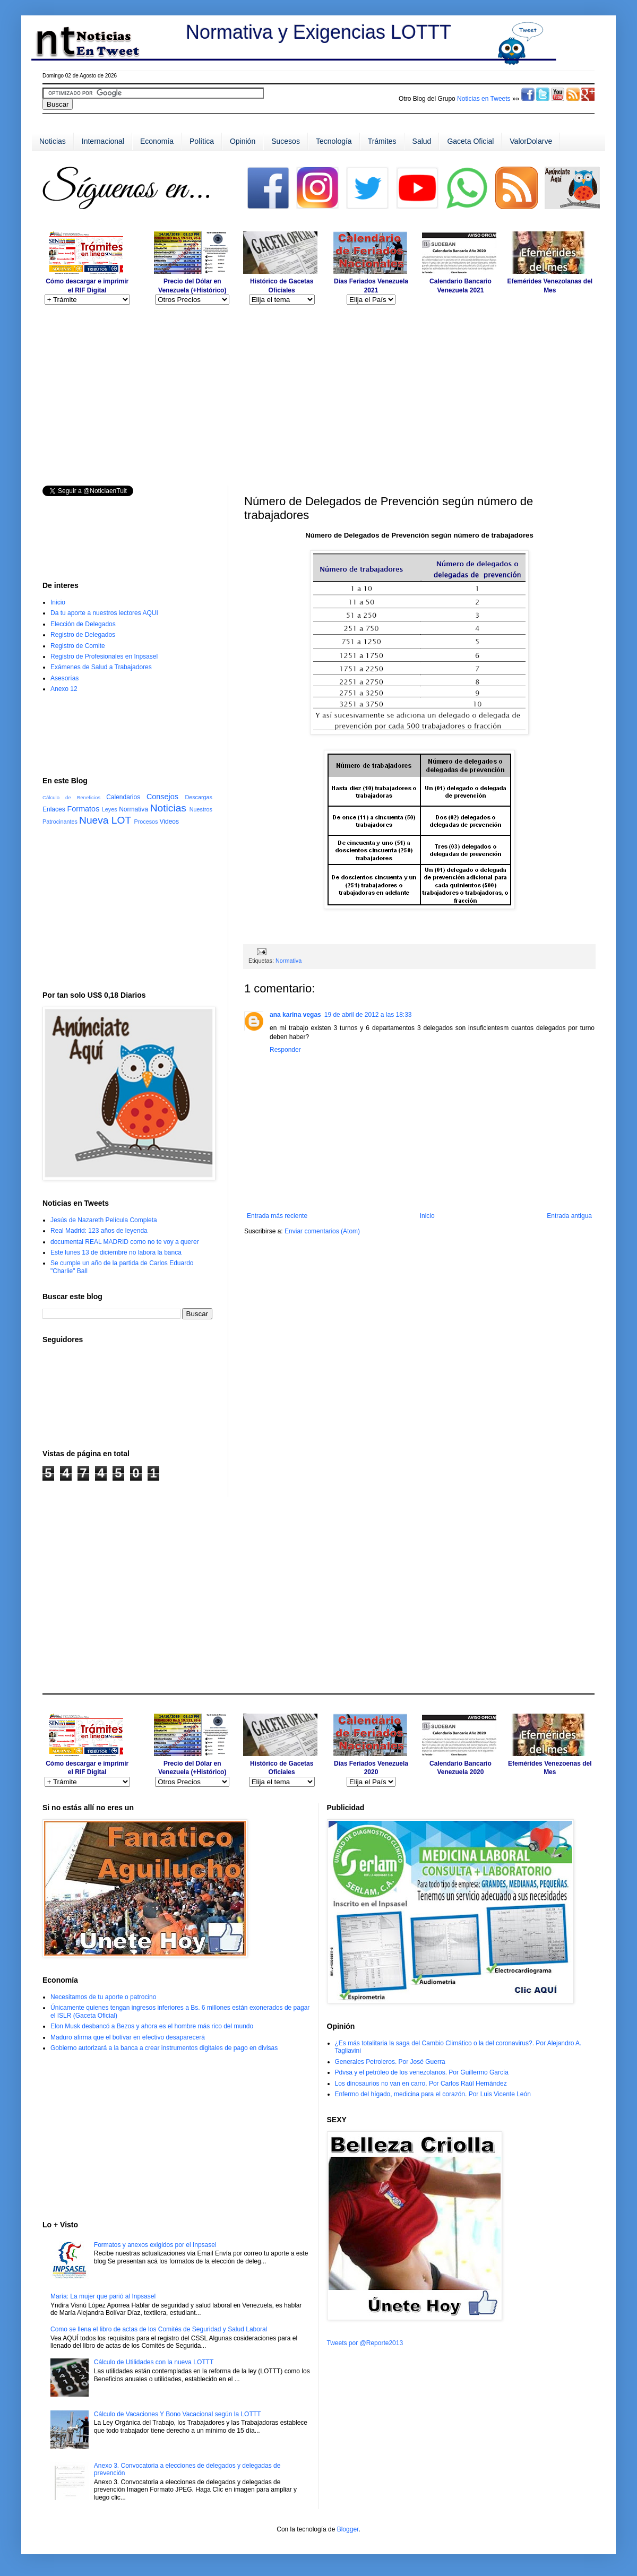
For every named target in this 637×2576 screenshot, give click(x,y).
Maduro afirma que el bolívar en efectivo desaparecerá (127, 2037)
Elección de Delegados (83, 624)
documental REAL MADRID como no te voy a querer (124, 1242)
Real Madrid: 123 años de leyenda (99, 1230)
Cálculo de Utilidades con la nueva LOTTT (153, 2362)
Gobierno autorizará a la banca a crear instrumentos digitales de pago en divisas (164, 2048)
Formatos (83, 809)
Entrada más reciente (277, 1216)
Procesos (146, 821)
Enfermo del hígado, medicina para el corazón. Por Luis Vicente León (433, 2094)
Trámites (382, 141)
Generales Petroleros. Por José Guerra (390, 2061)
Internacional (103, 141)
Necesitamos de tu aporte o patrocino (103, 1997)
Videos (169, 821)
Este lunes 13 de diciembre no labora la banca (116, 1252)
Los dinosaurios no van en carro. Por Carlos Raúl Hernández (421, 2083)
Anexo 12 (64, 689)
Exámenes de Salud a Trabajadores (101, 667)
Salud (422, 141)
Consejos (162, 796)
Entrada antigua (569, 1216)
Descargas (198, 797)
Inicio (427, 1216)
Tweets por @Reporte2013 (365, 2343)
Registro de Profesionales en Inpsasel (104, 656)
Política (202, 141)
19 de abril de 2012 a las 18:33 (368, 1014)
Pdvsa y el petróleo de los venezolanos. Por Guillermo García (422, 2072)
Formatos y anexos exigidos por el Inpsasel (155, 2245)
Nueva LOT (105, 820)
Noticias (52, 141)
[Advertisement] (318, 215)
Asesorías (64, 678)
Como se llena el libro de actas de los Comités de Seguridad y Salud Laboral (158, 2329)
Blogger (348, 2529)
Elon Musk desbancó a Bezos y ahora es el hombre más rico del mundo (151, 2026)
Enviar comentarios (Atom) (322, 1231)
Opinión (242, 141)
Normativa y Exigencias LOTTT (318, 32)
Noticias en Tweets (484, 98)
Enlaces (53, 809)
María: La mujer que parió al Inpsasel (103, 2296)
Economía (157, 141)
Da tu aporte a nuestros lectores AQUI (104, 613)
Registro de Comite (77, 646)
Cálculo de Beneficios (71, 797)
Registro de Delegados (82, 634)
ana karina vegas (295, 1014)
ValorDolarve (531, 141)
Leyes (109, 809)
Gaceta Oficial (470, 141)
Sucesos (285, 141)
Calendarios (123, 797)
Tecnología (334, 141)
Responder (285, 1049)
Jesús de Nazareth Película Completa (103, 1220)
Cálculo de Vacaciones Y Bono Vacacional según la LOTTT (177, 2414)
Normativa (289, 960)
